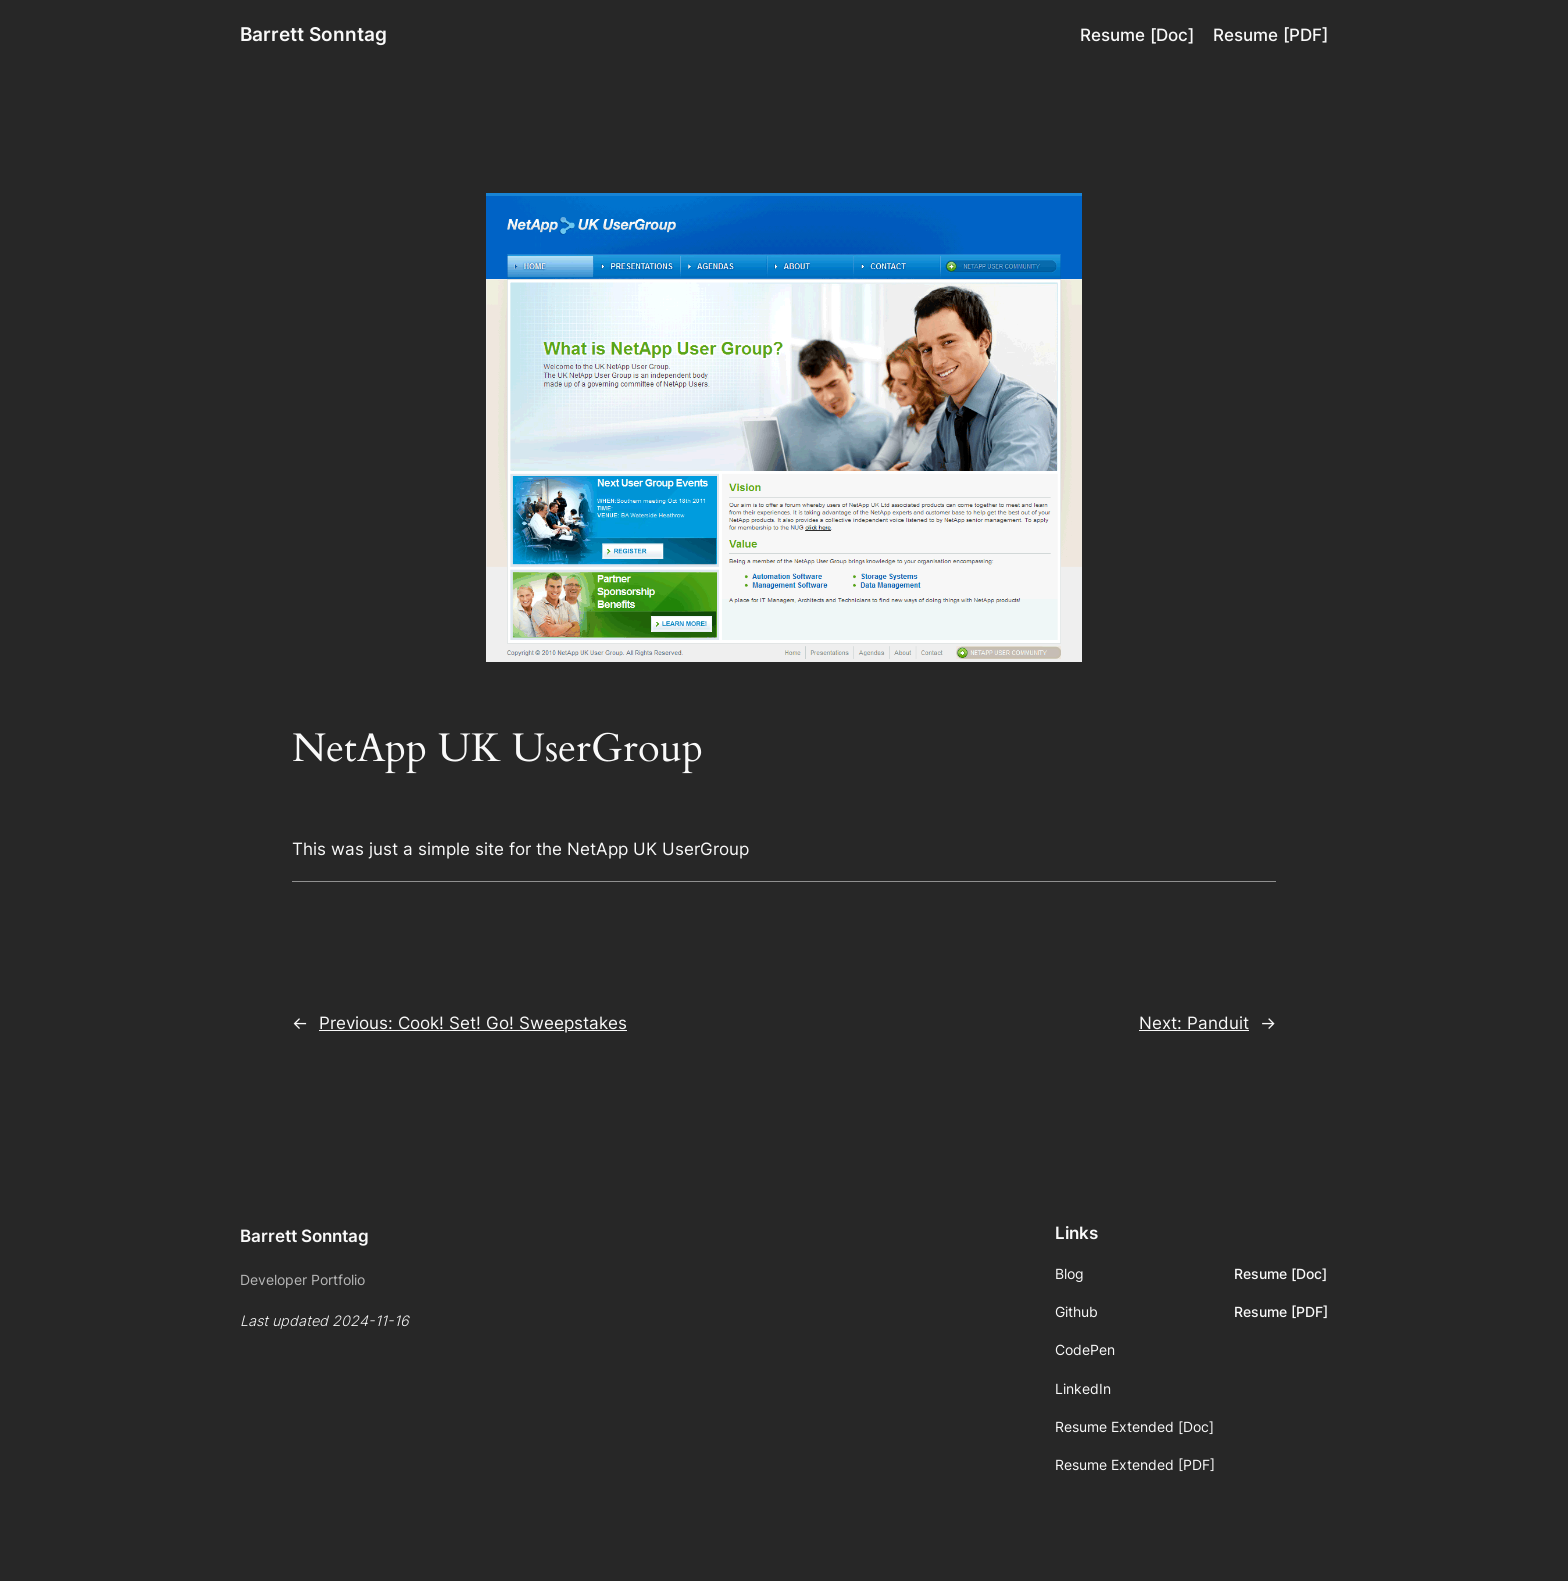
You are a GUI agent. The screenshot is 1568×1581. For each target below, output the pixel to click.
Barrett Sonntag (313, 34)
